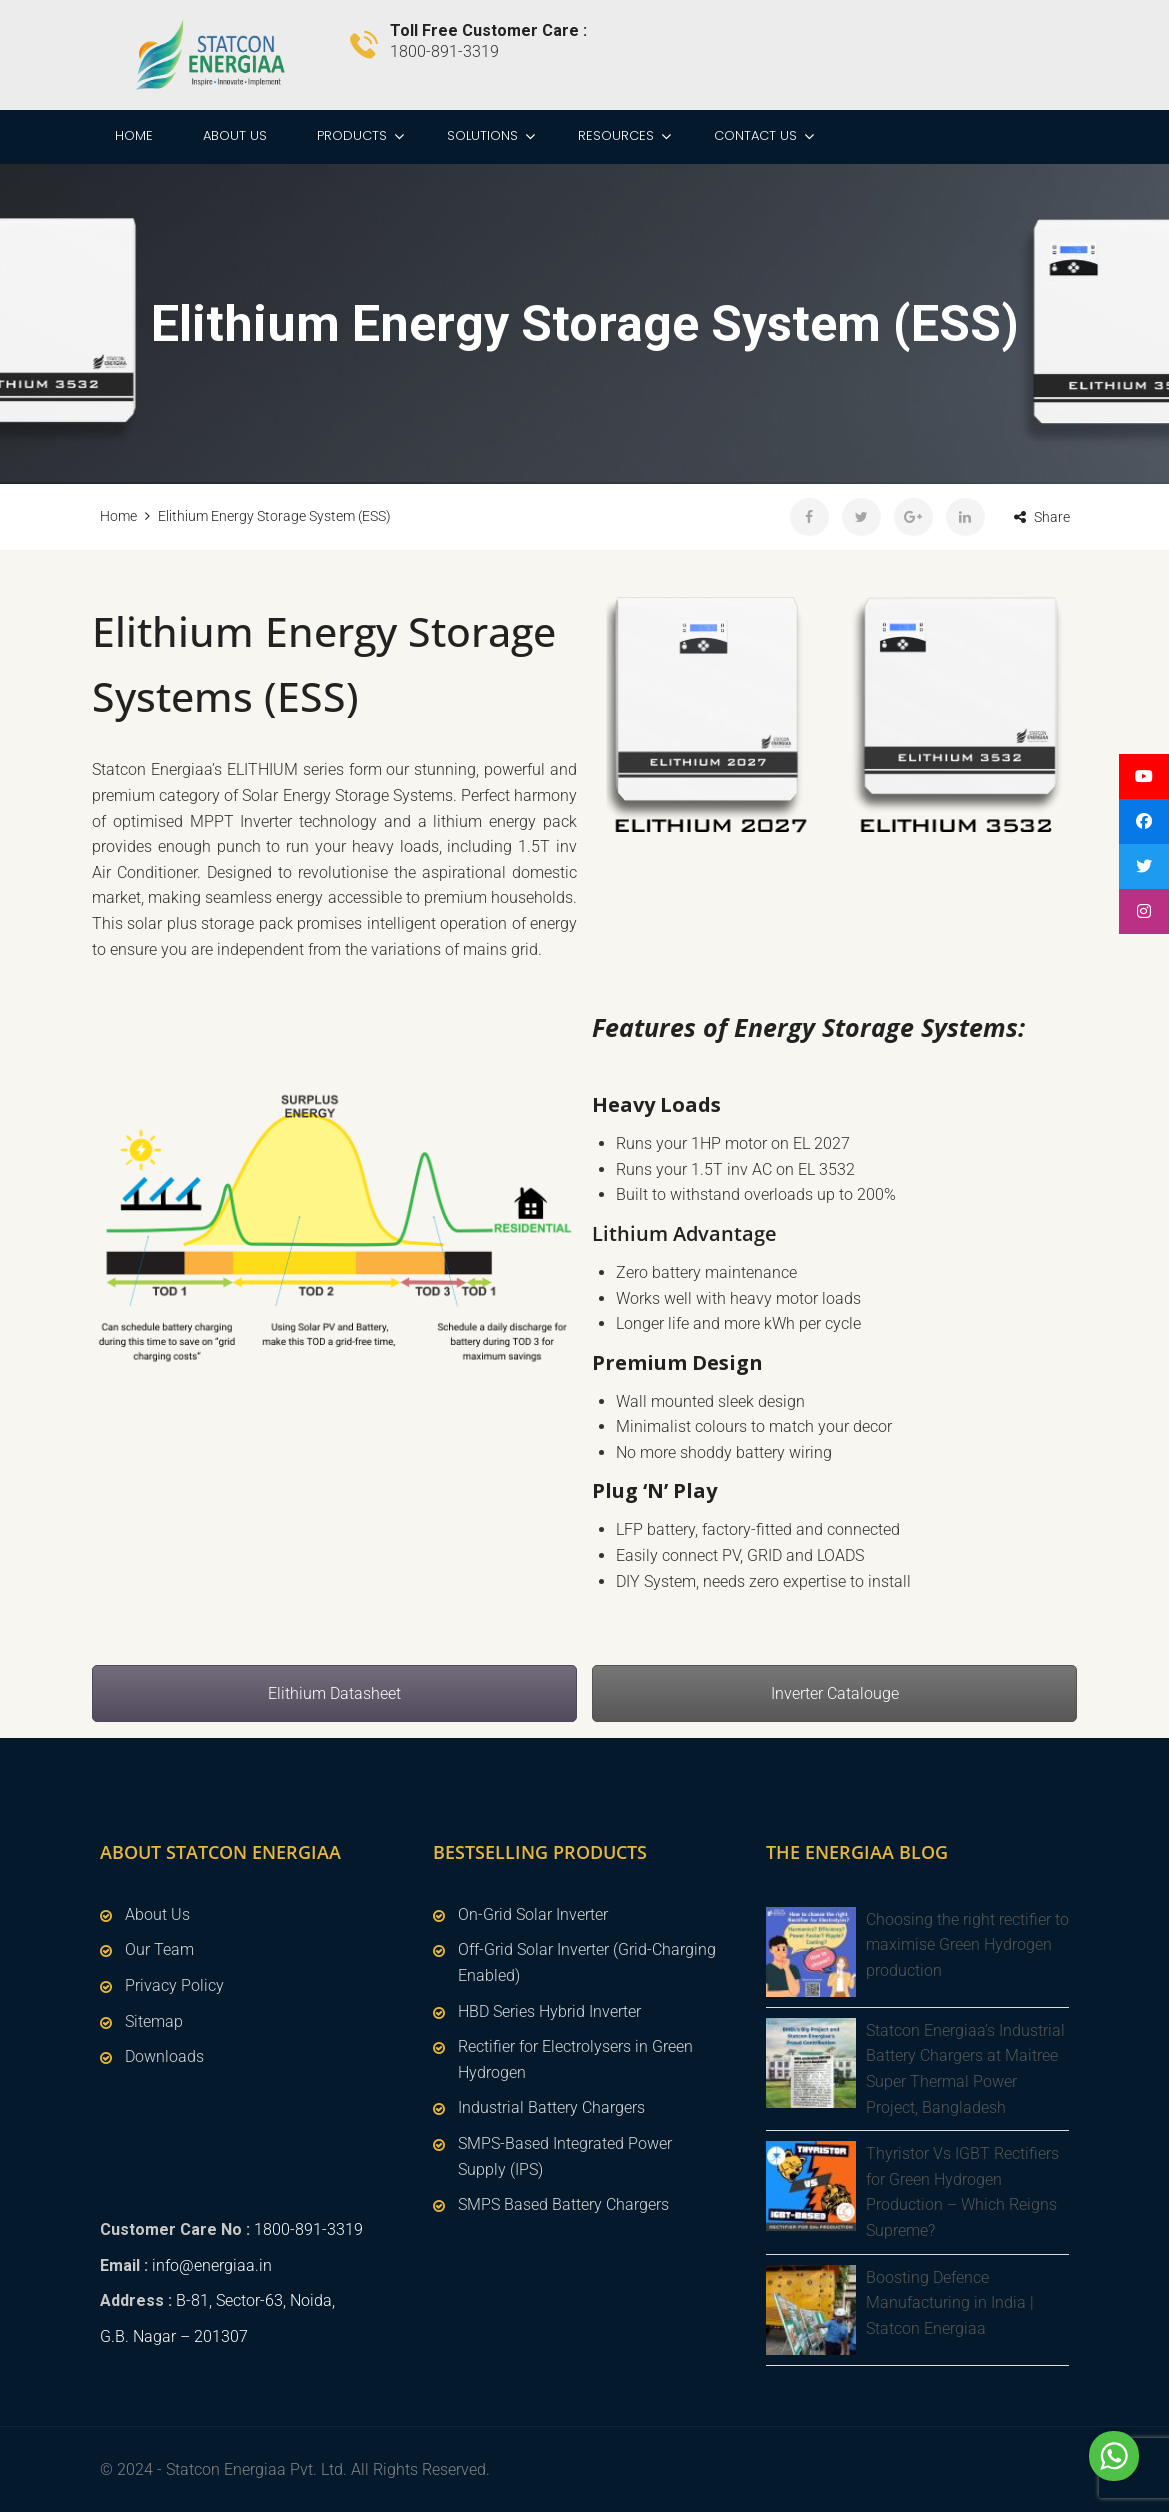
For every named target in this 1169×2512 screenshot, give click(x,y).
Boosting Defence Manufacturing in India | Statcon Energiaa (950, 2303)
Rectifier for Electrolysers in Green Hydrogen (575, 2059)
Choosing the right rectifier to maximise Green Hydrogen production (967, 1945)
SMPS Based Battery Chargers (563, 2204)
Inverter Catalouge (835, 1693)
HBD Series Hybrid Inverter (549, 2011)
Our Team (159, 1949)
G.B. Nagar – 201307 (174, 2336)
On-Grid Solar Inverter (533, 1914)
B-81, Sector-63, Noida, (255, 2300)
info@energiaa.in (212, 2265)
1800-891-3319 (308, 2229)
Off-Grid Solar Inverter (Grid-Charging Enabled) (587, 1962)
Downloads (164, 2056)
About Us (235, 135)
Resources (616, 135)
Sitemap (154, 2021)
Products (352, 135)
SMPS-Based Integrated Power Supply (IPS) (565, 2156)
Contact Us (755, 135)
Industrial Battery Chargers (551, 2107)
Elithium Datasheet (334, 1693)
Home (134, 135)
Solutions (482, 135)
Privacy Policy (174, 1985)
